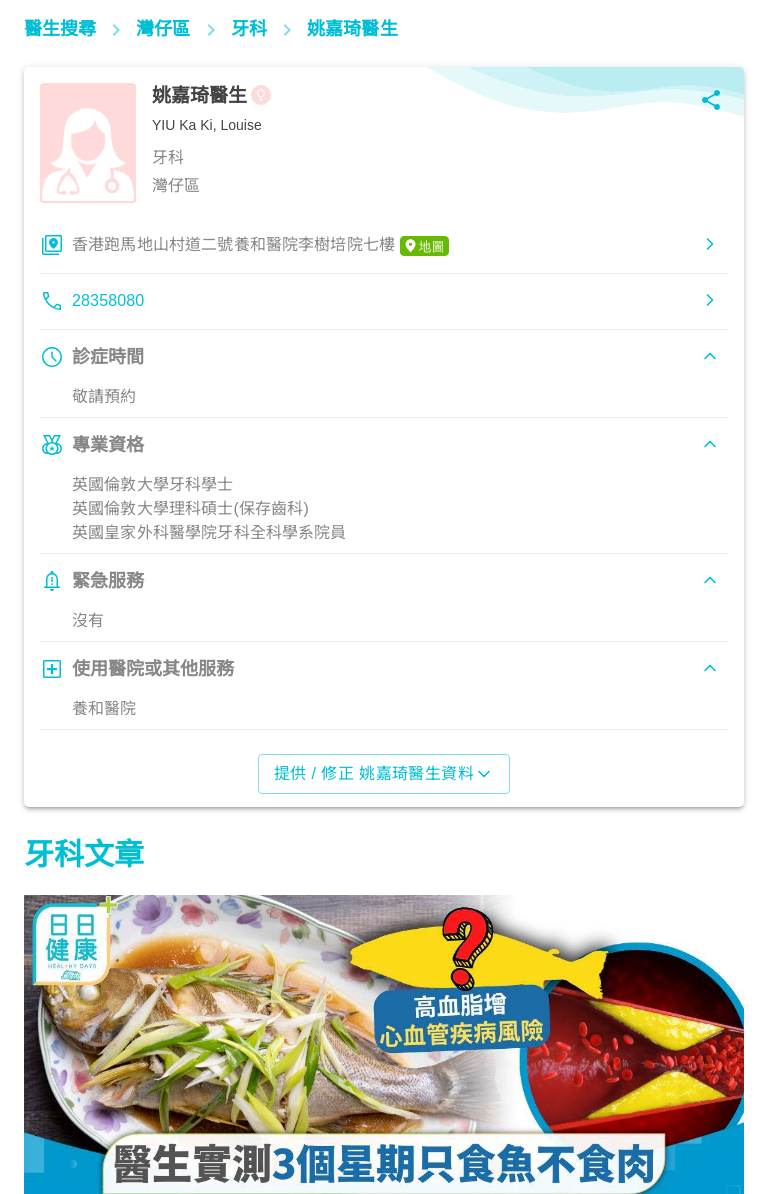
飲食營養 (64, 1106)
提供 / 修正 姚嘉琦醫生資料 (384, 774)
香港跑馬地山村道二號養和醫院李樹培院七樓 (260, 246)
